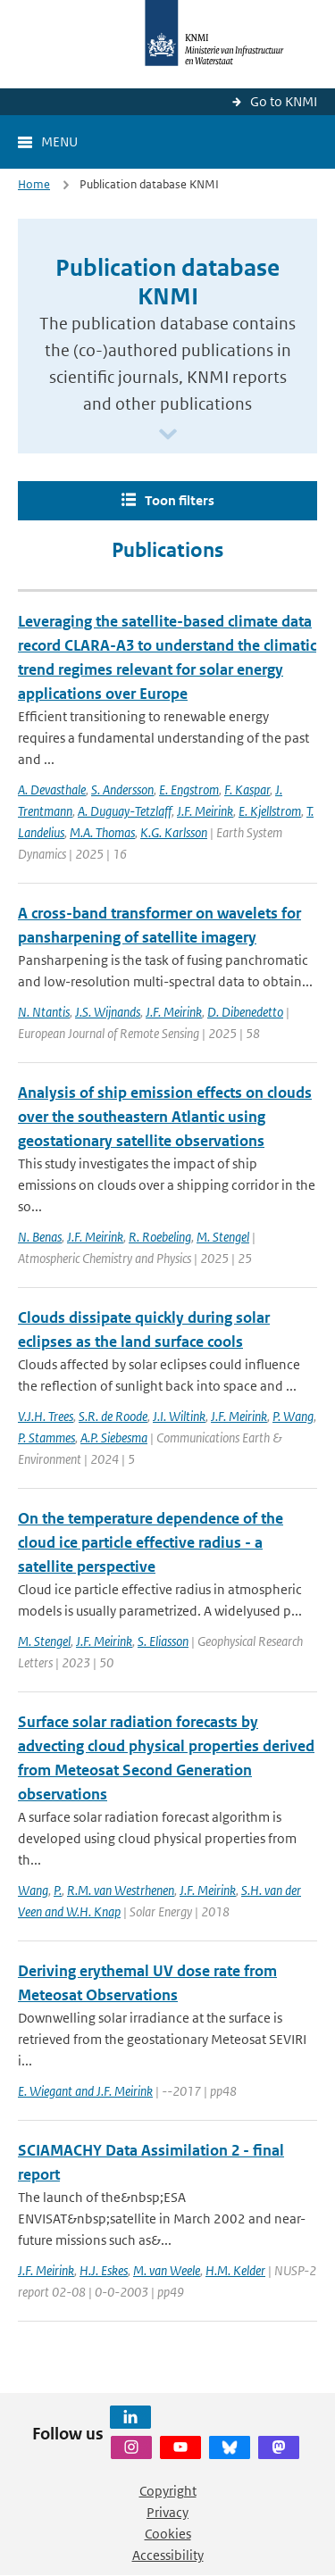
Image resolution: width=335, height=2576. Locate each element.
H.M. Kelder (235, 2270)
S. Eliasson (163, 1641)
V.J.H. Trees (45, 1416)
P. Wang (293, 1416)
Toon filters (179, 500)
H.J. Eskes (104, 2270)
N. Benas (40, 1236)
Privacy (167, 2512)
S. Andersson (122, 789)
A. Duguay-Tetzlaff (125, 810)
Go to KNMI (283, 101)
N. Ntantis (44, 1011)
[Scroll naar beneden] (168, 435)
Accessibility (168, 2555)
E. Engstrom (189, 789)
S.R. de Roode (113, 1416)
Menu (59, 141)
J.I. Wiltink (179, 1416)
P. (58, 1890)
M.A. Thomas (102, 832)
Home (34, 184)
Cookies (168, 2533)
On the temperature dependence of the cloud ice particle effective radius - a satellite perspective (150, 1542)
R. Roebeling (160, 1236)
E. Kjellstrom (270, 810)
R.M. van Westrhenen (120, 1890)
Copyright (168, 2490)
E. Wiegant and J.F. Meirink (85, 2090)
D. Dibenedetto (245, 1011)
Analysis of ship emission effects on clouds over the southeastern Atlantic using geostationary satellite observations (165, 1117)
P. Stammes (46, 1437)
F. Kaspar (247, 789)
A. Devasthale (52, 789)
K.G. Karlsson (173, 832)
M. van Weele (166, 2270)
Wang (33, 1890)
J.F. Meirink (205, 810)
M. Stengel (223, 1236)
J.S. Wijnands (107, 1011)
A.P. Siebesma (113, 1437)
